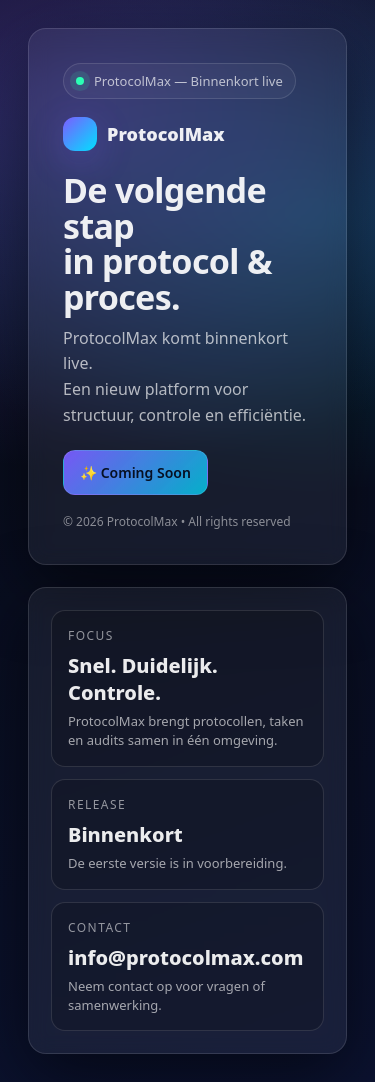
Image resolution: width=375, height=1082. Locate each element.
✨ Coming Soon (135, 472)
